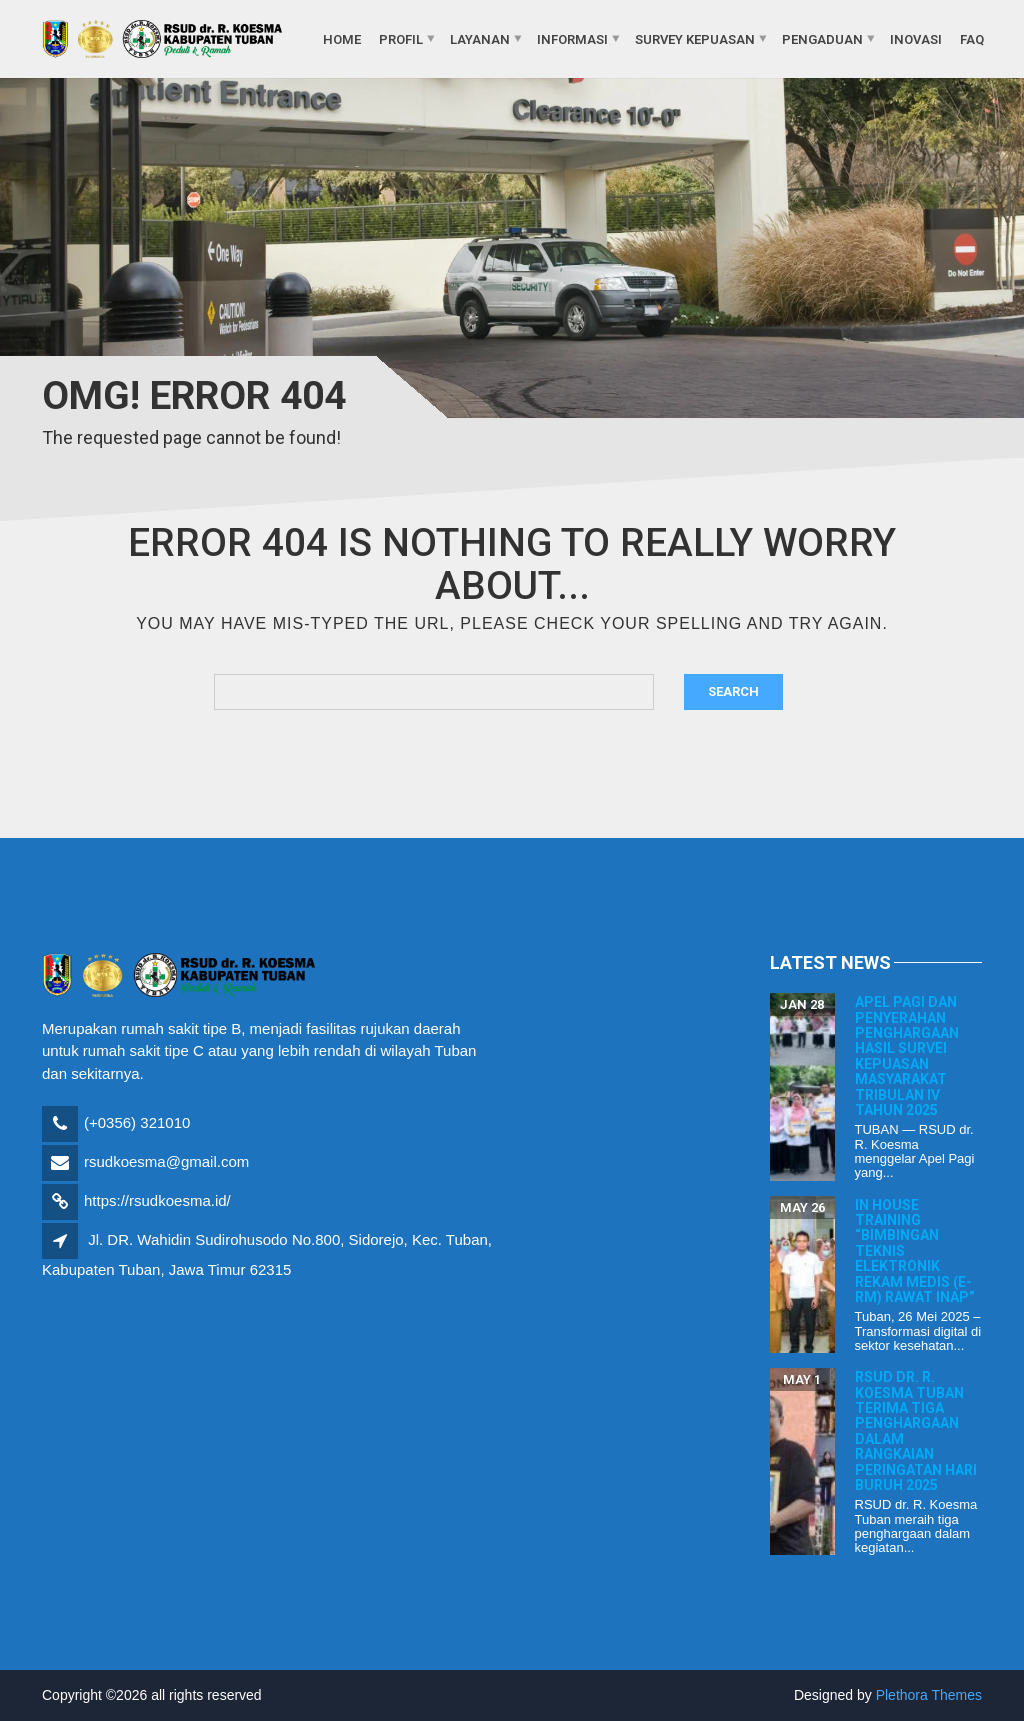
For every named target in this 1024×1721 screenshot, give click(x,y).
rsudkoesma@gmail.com (166, 1161)
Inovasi (916, 38)
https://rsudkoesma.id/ (157, 1200)
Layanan (480, 38)
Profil (401, 38)
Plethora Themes (929, 1695)
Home (342, 38)
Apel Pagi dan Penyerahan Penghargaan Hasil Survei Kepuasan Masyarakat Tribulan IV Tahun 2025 (907, 1056)
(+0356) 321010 (137, 1122)
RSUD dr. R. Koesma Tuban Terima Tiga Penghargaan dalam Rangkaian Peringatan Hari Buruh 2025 (916, 1431)
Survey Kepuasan (695, 38)
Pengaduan (822, 38)
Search (733, 691)
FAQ (972, 38)
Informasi (572, 38)
